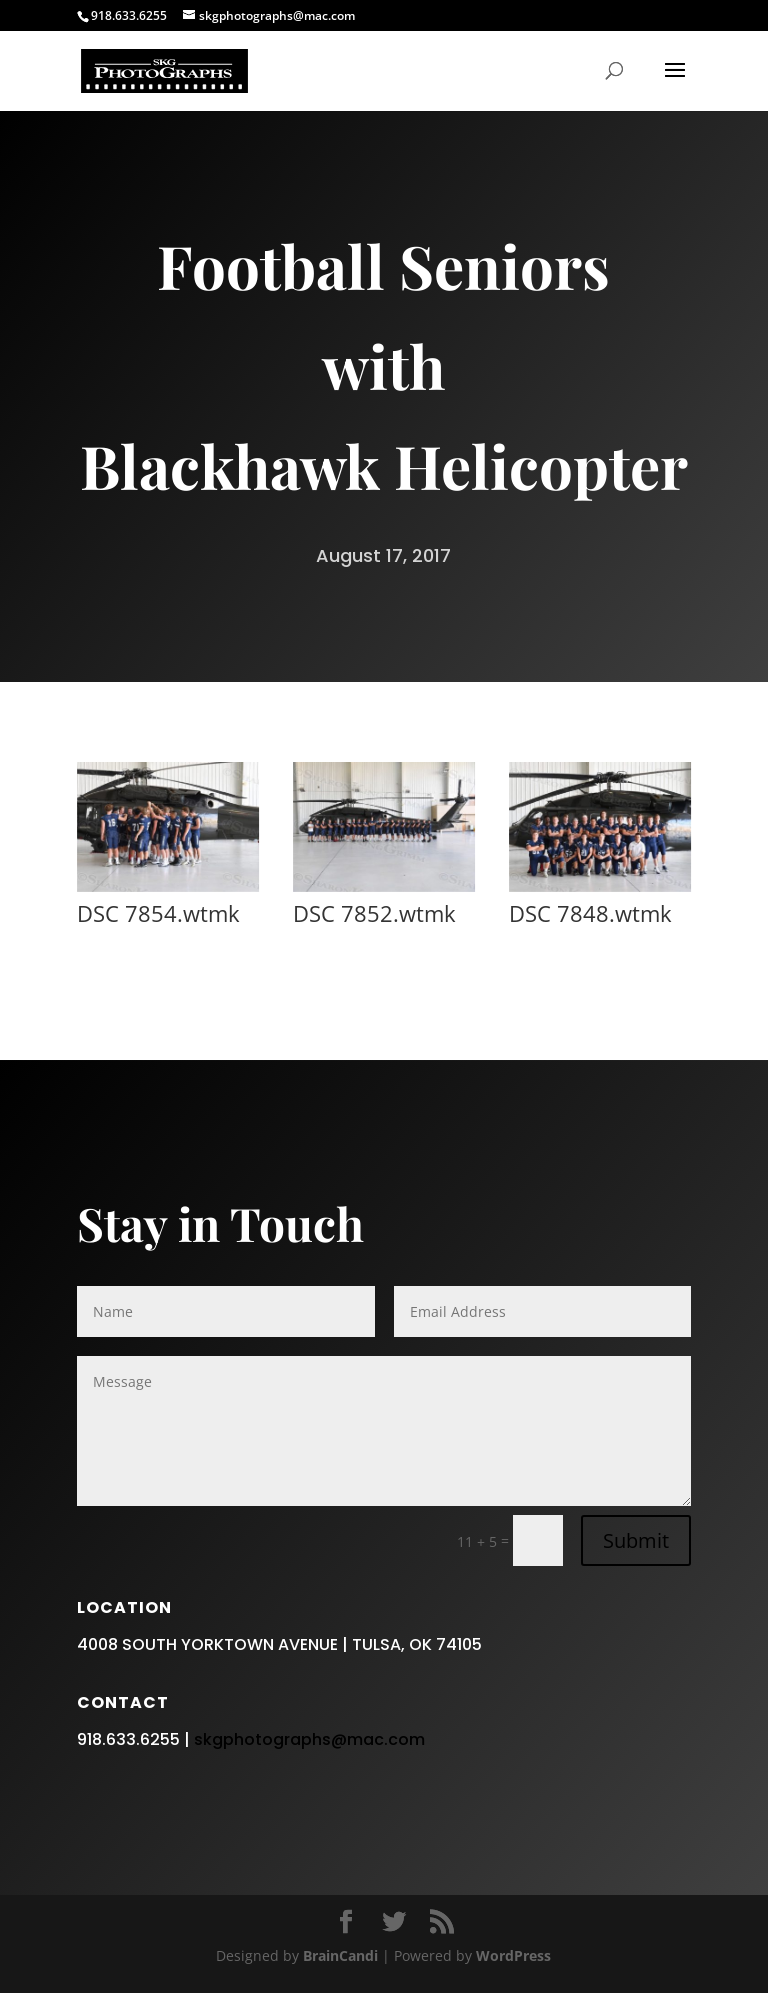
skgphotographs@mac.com (309, 1942)
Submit (636, 1743)
